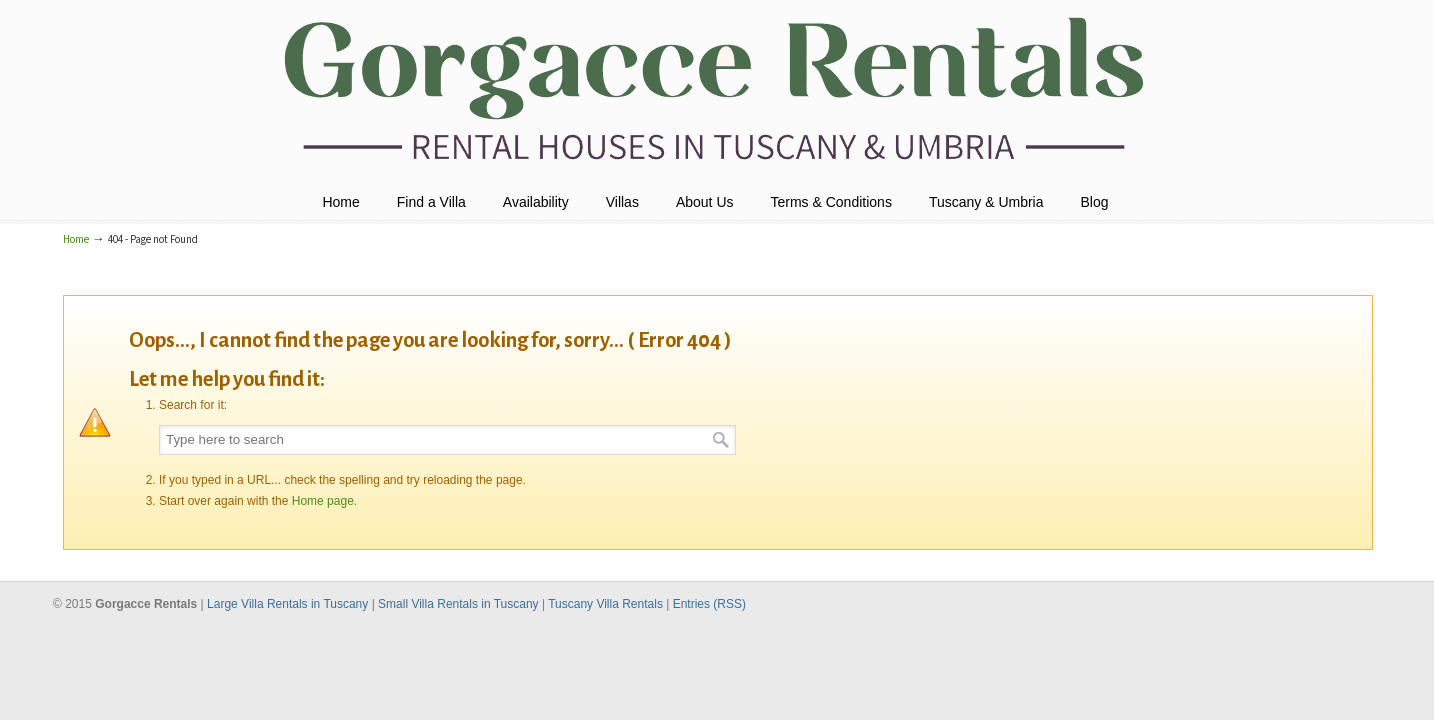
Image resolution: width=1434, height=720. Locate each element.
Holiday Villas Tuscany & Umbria (716, 90)
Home (76, 239)
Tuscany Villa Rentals (607, 604)
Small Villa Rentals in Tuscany (460, 604)
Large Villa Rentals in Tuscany (289, 604)
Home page (323, 501)
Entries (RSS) (709, 604)
